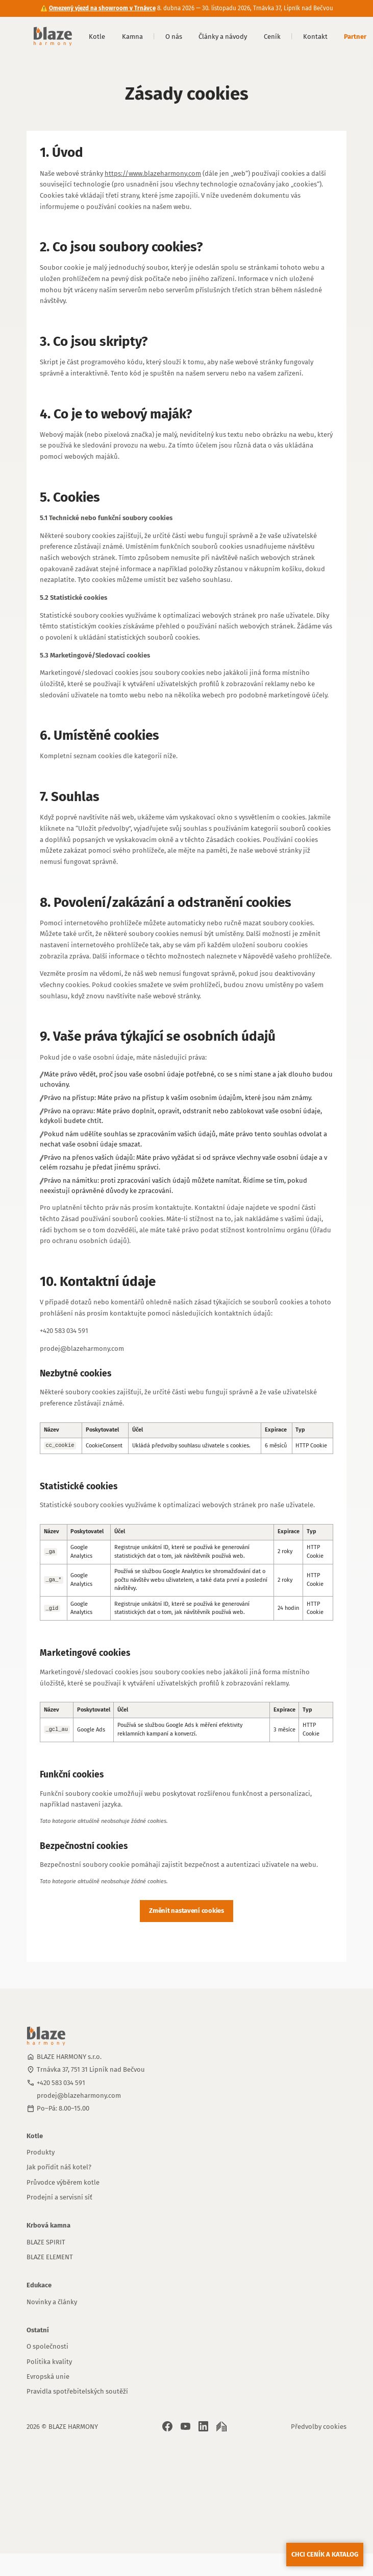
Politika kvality (49, 2362)
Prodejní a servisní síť (59, 2197)
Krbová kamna (48, 2225)
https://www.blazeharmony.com (153, 173)
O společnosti (47, 2346)
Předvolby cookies (318, 2426)
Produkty (41, 2152)
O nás (173, 36)
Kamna (132, 36)
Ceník (272, 36)
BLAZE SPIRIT (46, 2242)
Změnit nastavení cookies (186, 1910)
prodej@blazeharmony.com (79, 2095)
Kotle (97, 36)
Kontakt (315, 36)
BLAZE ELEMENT (50, 2257)
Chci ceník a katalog (324, 2554)
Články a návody (222, 36)
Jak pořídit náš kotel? (59, 2167)
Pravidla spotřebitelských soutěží (77, 2391)
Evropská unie (48, 2376)
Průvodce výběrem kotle (63, 2182)
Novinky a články (52, 2302)
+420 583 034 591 (61, 2083)
